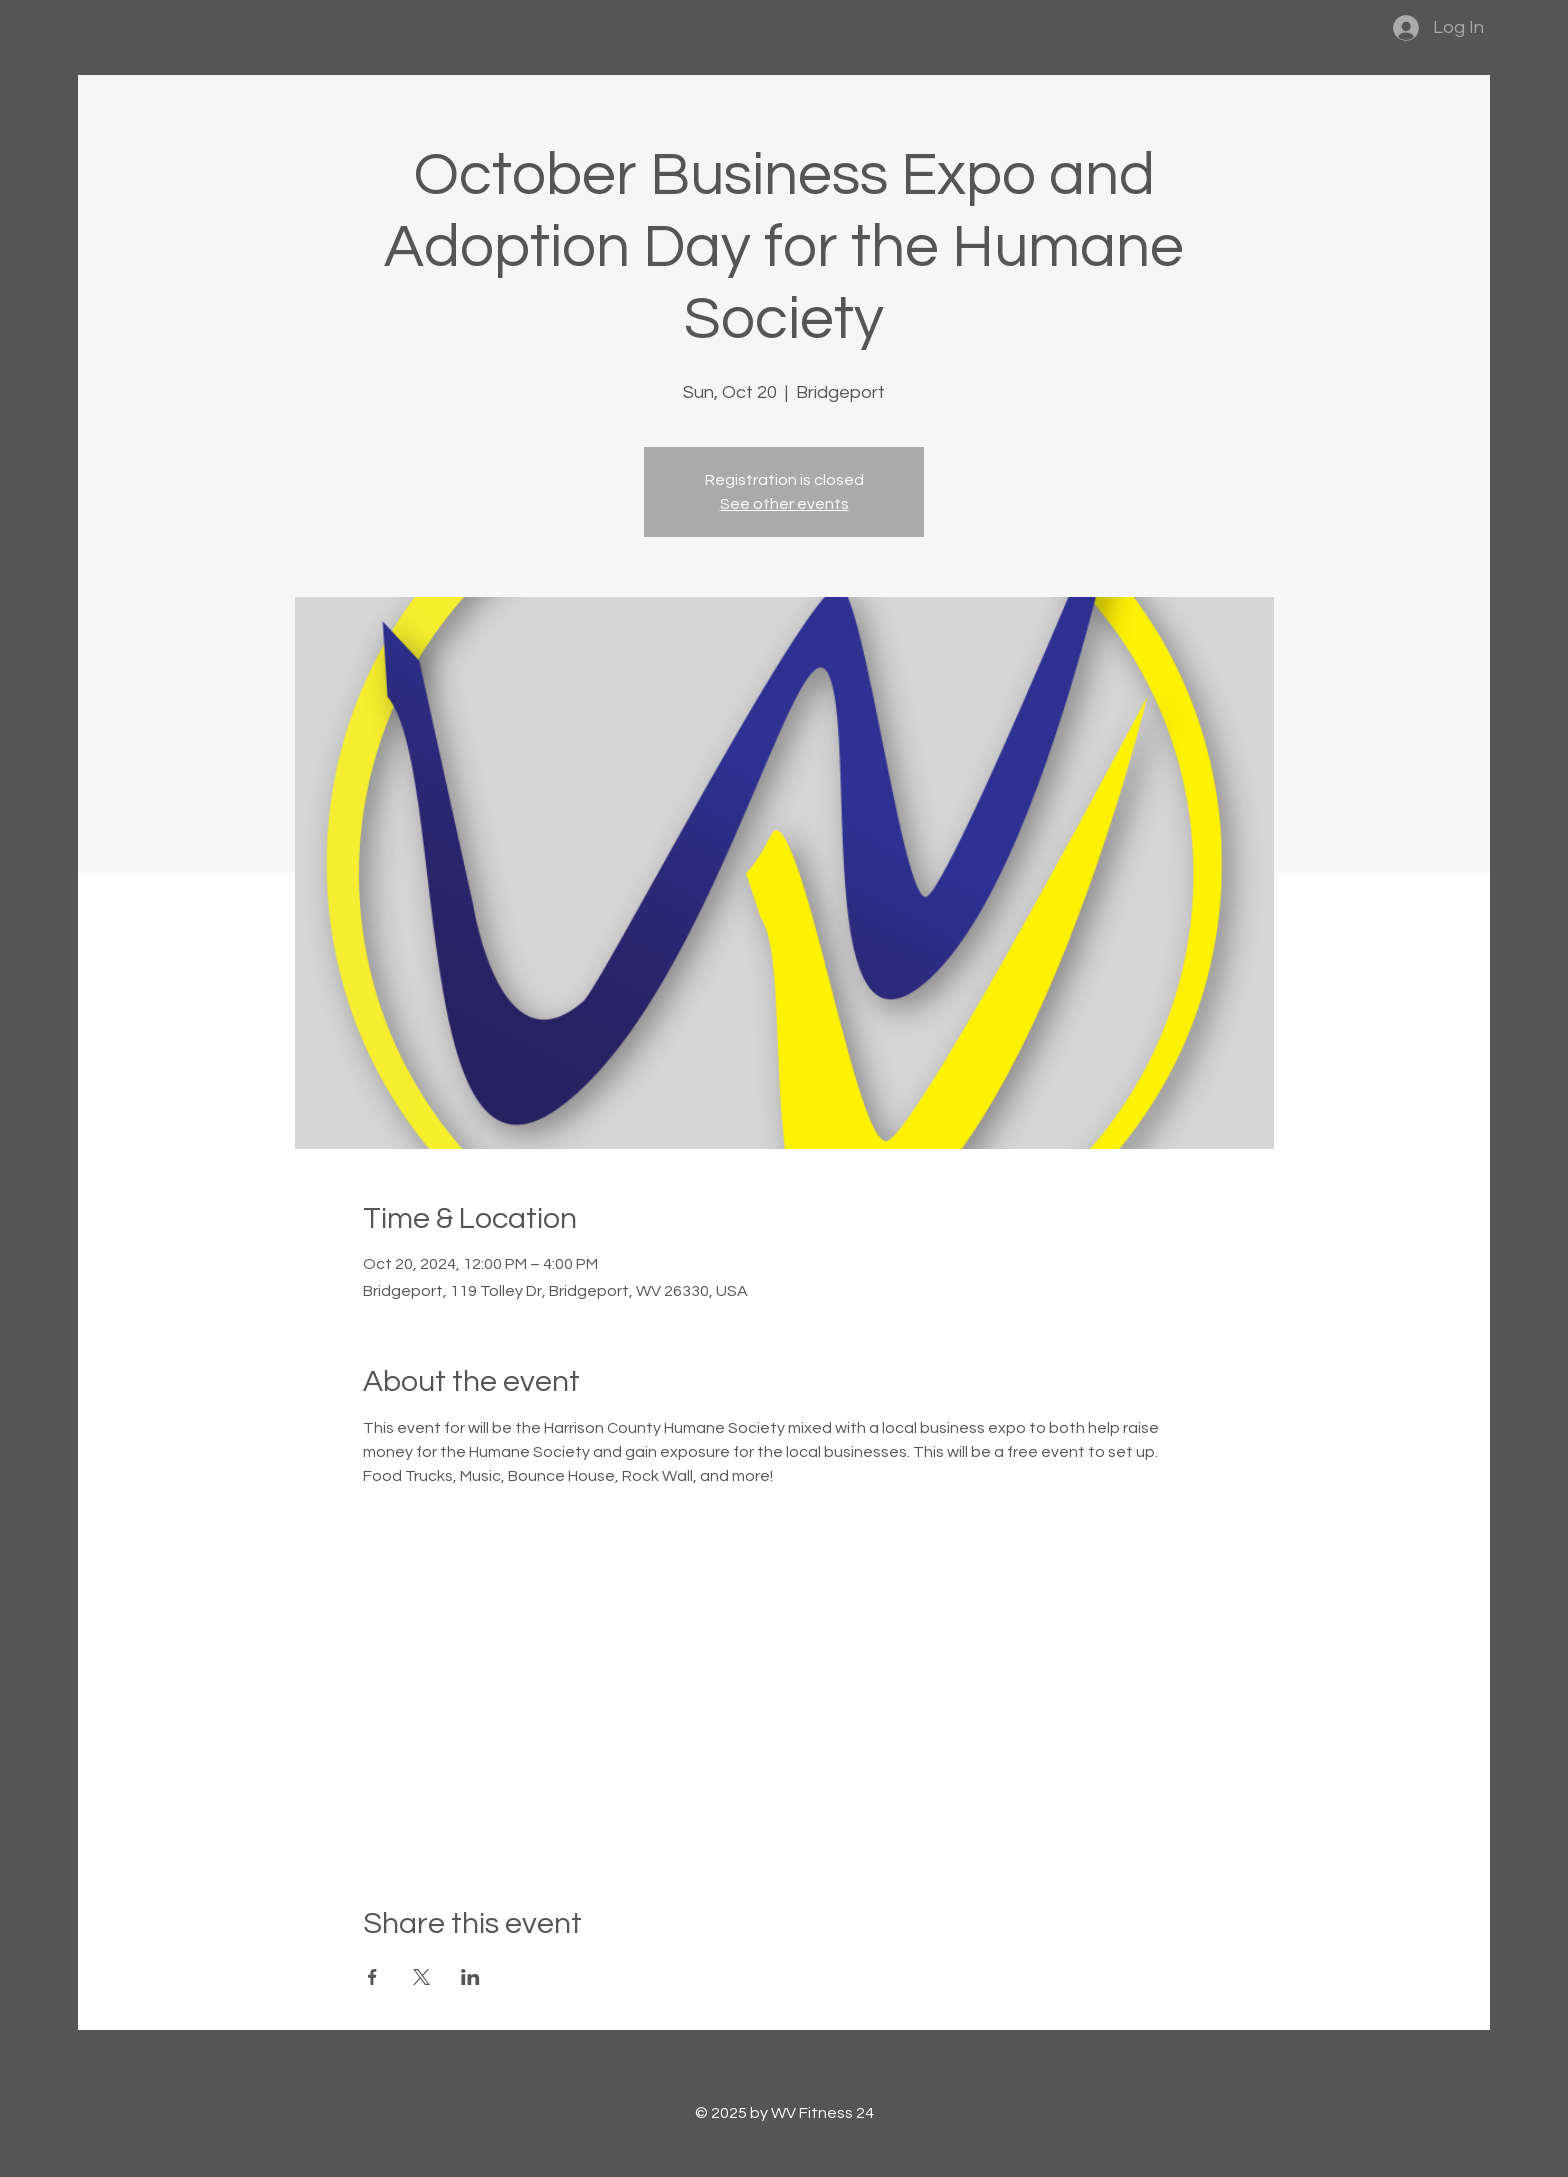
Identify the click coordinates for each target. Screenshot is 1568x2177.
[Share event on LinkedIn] (470, 1977)
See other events (784, 504)
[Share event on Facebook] (372, 1977)
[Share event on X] (421, 1977)
